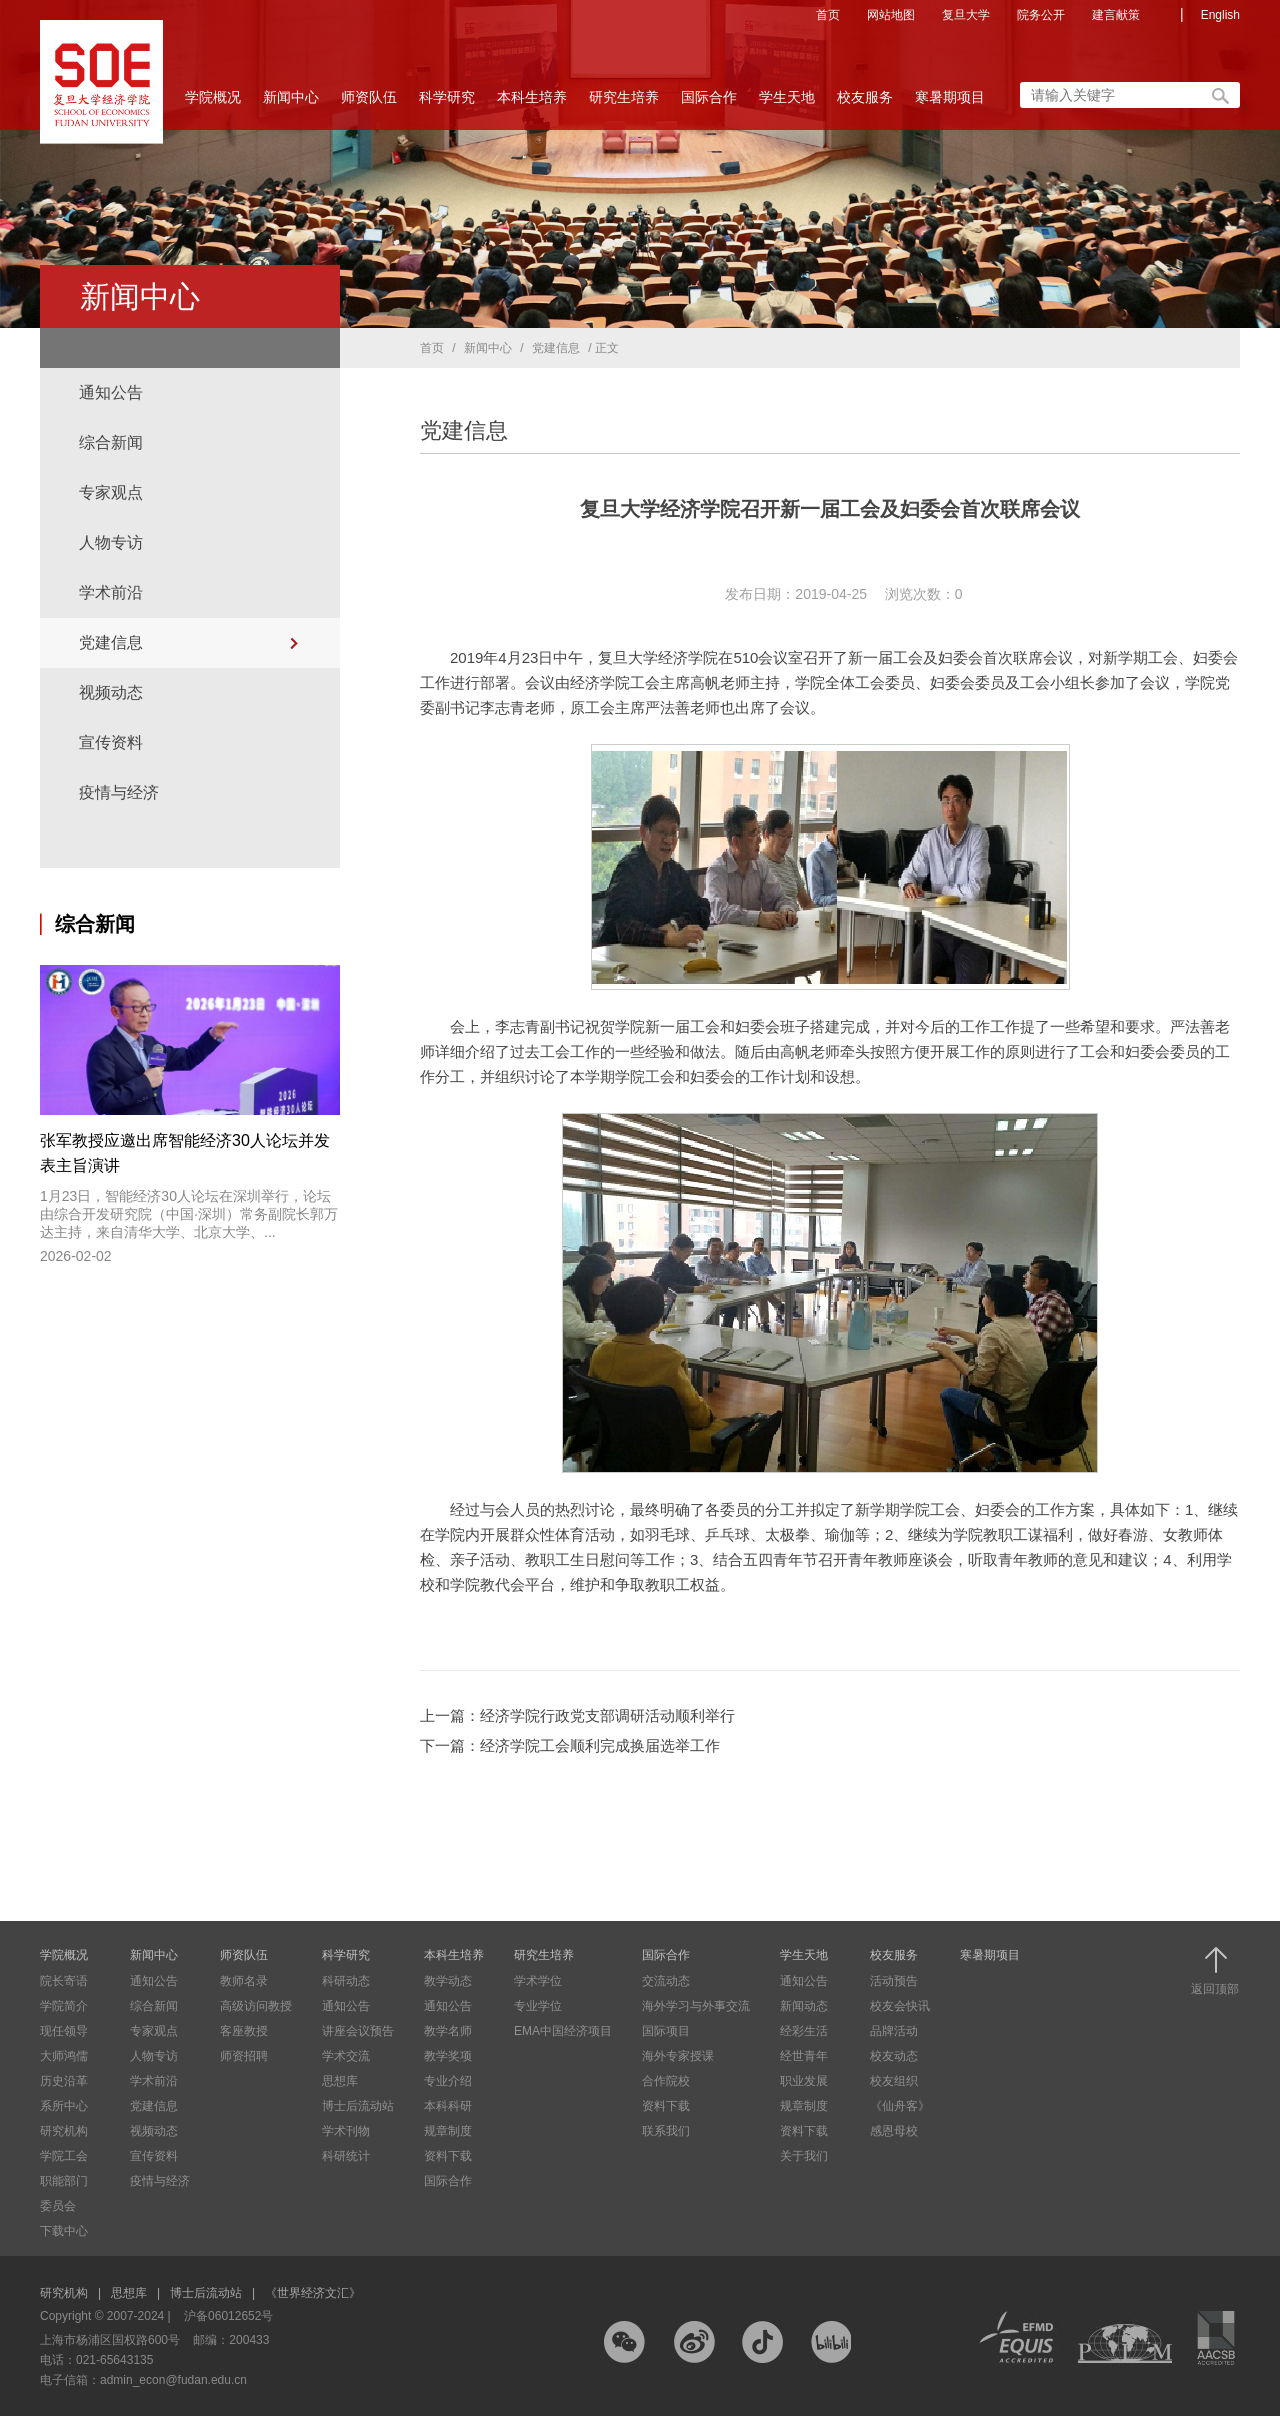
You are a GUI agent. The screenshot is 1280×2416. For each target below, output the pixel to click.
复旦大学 (966, 15)
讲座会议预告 (358, 2031)
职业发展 (804, 2081)
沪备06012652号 (228, 2316)
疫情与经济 (119, 792)
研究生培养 (624, 103)
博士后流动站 (358, 2106)
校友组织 (894, 2081)
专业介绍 (448, 2081)
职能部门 (64, 2181)
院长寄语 (64, 1981)
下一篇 (570, 1745)
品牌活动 (894, 2031)
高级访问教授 (256, 2006)
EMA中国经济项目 (563, 2031)
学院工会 (64, 2156)
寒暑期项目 (950, 97)
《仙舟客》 (900, 2106)
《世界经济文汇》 (313, 2293)
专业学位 (538, 2006)
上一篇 (577, 1715)
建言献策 (1116, 15)
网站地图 (891, 15)
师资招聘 (244, 2056)
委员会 (58, 2206)
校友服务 (865, 103)
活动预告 (894, 1981)
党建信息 (111, 642)
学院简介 (64, 2006)
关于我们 (804, 2156)
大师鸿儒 (64, 2056)
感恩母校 (894, 2131)
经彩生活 (804, 2031)
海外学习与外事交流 (696, 2006)
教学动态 (448, 1981)
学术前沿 (111, 592)
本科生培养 (532, 103)
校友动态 (894, 2056)
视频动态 (111, 692)
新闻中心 (291, 103)
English (1220, 15)
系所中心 (64, 2106)
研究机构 (64, 2131)
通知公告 (111, 392)
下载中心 (64, 2231)
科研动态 (346, 1981)
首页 (828, 15)
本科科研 (448, 2106)
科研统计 (346, 2156)
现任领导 (64, 2031)
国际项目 (666, 2031)
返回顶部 (1215, 1971)
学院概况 (213, 103)
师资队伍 (369, 103)
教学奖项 (448, 2056)
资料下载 (448, 2156)
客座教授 (244, 2031)
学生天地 (787, 103)
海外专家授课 (678, 2056)
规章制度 (448, 2131)
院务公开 (1041, 15)
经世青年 (804, 2056)
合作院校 (666, 2081)
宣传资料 (111, 742)
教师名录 (244, 1981)
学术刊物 (346, 2131)
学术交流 (346, 2056)
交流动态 (666, 1981)
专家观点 (111, 492)
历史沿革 (64, 2081)
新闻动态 (804, 2006)
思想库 (340, 2081)
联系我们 (666, 2131)
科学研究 (447, 103)
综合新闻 (111, 442)
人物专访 (111, 542)
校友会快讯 (900, 2006)
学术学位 (538, 1981)
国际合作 (709, 103)
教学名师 (448, 2031)
